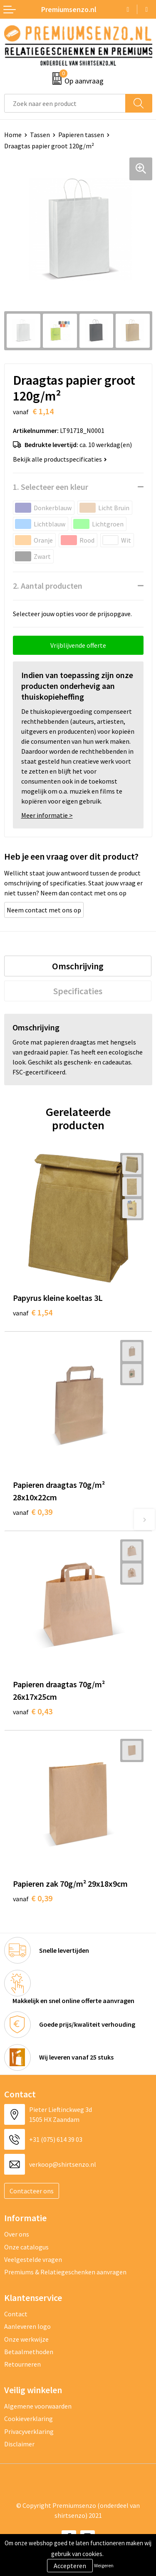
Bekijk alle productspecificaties (60, 459)
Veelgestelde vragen (33, 2259)
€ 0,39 (32, 1512)
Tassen (40, 134)
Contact (15, 2314)
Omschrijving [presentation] (78, 966)
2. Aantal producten (47, 585)
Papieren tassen (81, 134)
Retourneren (22, 2364)
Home (13, 134)
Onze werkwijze (26, 2339)
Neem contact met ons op (44, 910)
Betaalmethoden (28, 2351)
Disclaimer (19, 2444)
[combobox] (65, 103)
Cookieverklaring (28, 2418)
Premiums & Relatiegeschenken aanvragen (65, 2272)
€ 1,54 (32, 1312)
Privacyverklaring (29, 2431)
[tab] (77, 966)
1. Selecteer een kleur (50, 487)
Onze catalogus (26, 2247)
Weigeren (104, 2565)
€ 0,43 (32, 1711)
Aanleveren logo (27, 2326)
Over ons (16, 2234)
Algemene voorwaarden (38, 2406)
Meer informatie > (47, 815)
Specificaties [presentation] (77, 991)
